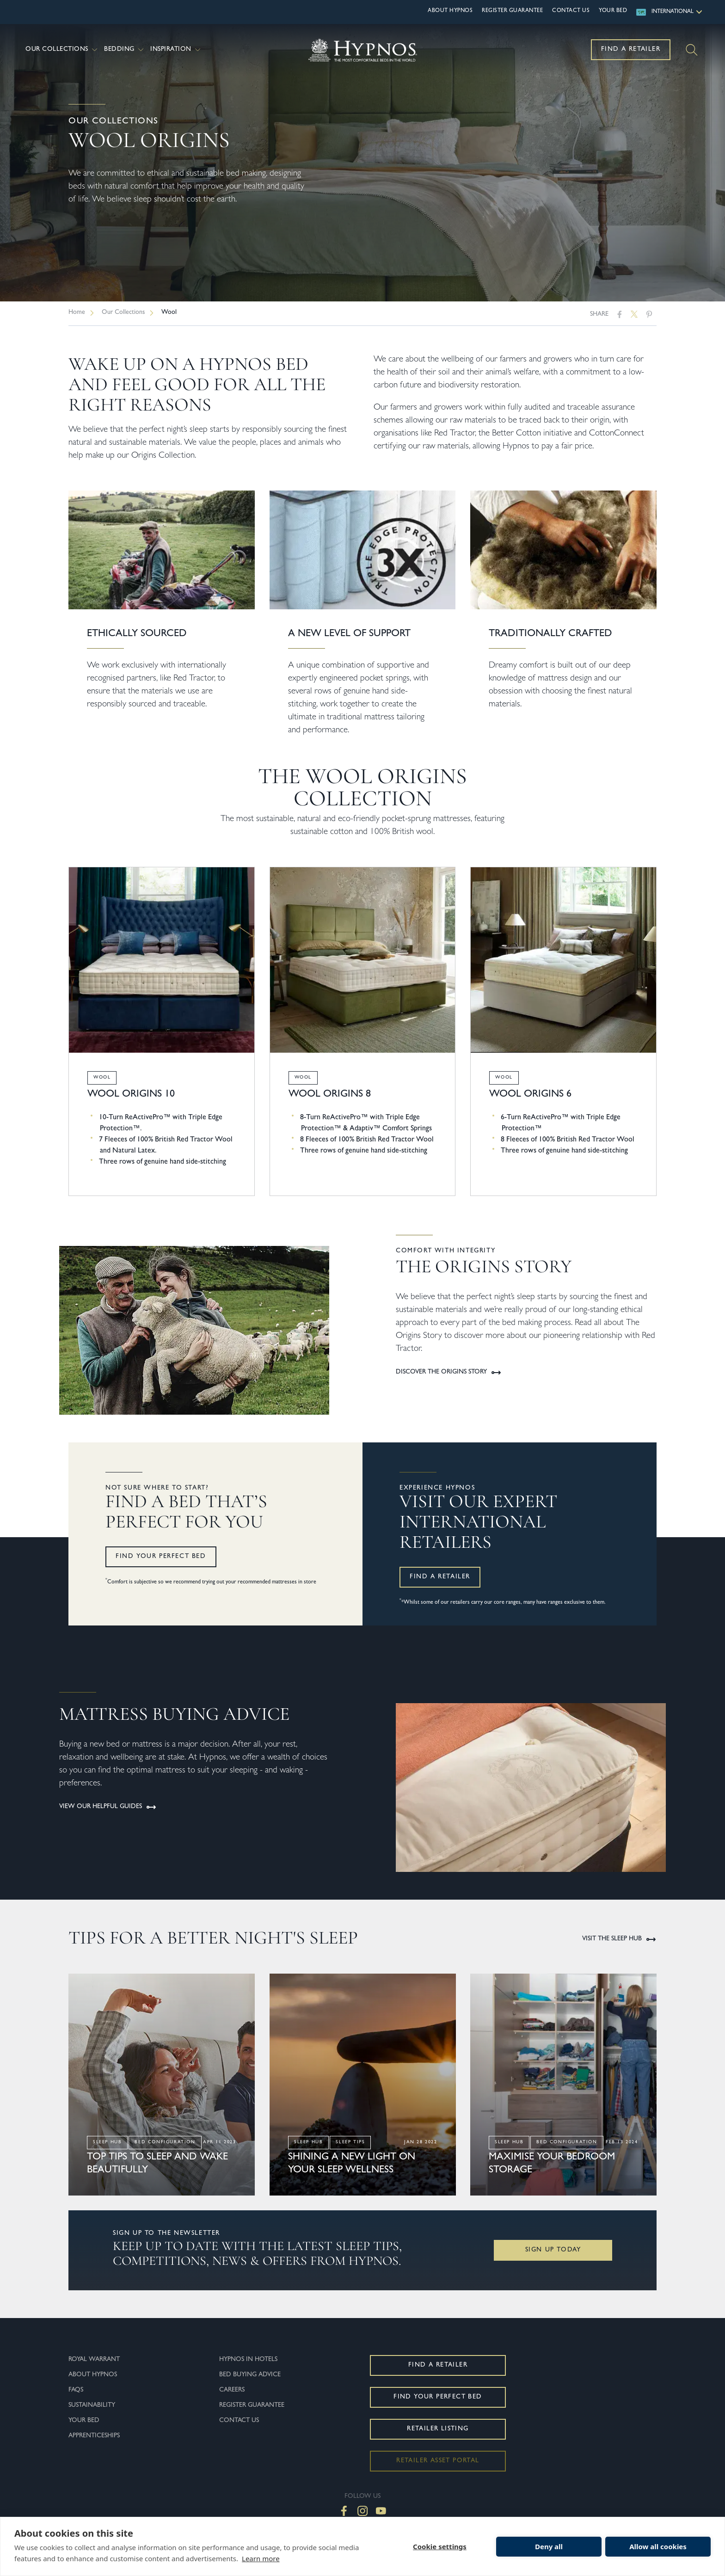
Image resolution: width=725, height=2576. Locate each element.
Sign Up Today (553, 2250)
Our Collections (62, 50)
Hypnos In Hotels (248, 2359)
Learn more (261, 2558)
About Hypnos (450, 11)
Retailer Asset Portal (437, 2461)
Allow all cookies (658, 2546)
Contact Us (571, 11)
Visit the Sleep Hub (619, 1939)
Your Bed (613, 11)
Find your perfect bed (161, 1556)
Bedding (125, 50)
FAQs (75, 2390)
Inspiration (176, 50)
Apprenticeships (94, 2436)
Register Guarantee (512, 11)
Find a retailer (440, 1577)
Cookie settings (440, 2546)
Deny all (549, 2546)
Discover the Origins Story (449, 1372)
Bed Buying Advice (250, 2375)
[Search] (692, 50)
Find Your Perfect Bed (437, 2397)
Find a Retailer (630, 49)
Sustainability (91, 2405)
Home (76, 312)
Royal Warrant (94, 2359)
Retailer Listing (437, 2429)
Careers (232, 2390)
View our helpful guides (108, 1807)
